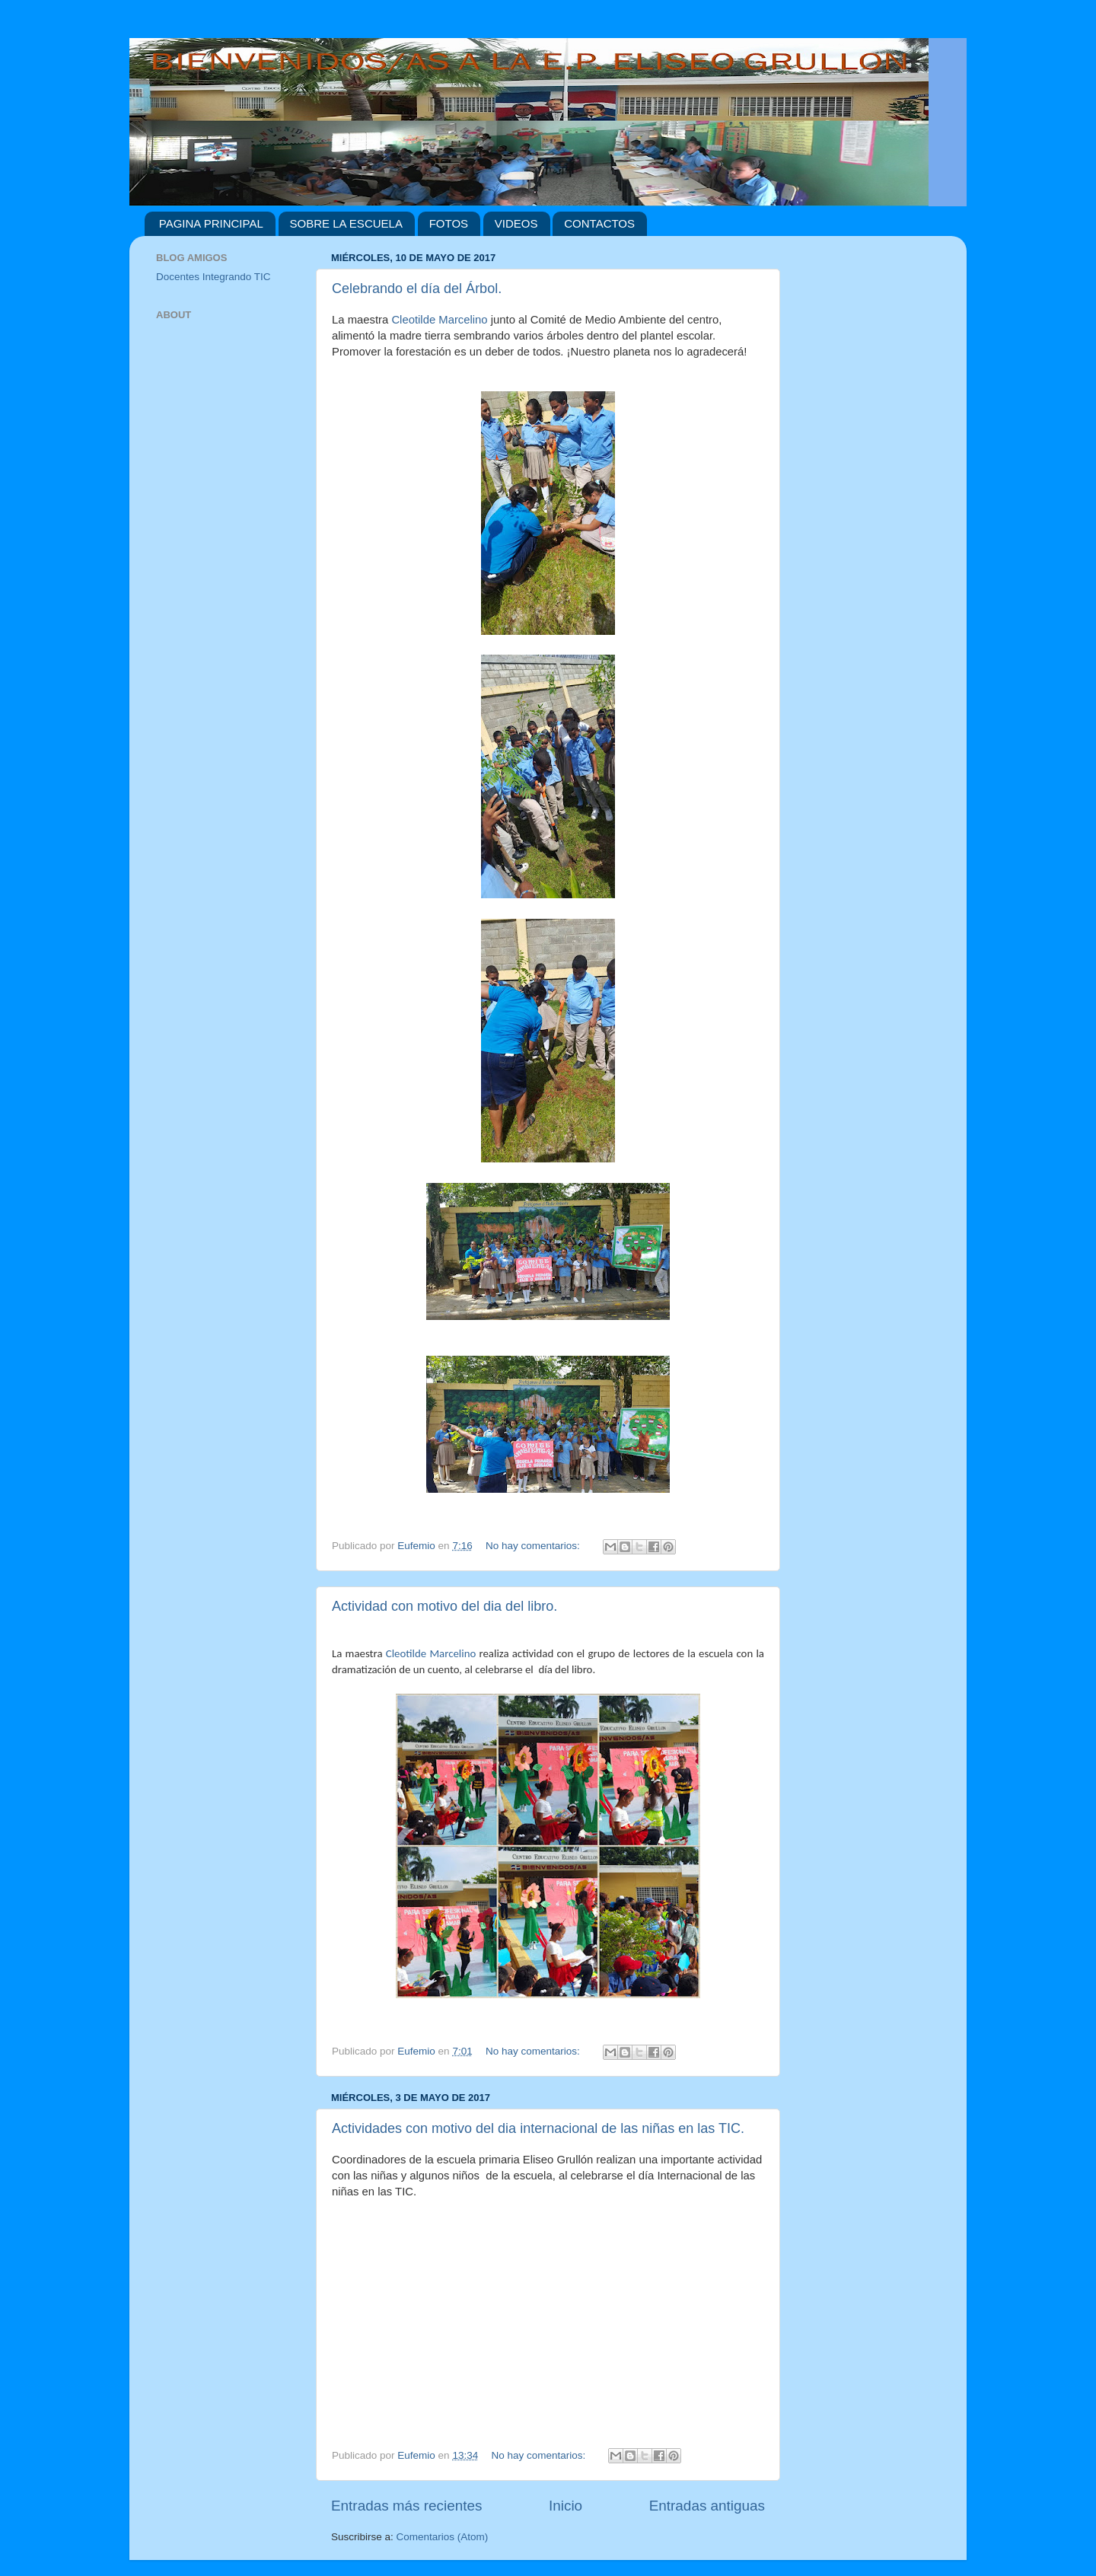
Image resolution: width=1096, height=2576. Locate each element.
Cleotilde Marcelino (439, 320)
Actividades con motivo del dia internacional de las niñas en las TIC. (538, 2128)
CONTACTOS (599, 223)
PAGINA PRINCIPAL (211, 223)
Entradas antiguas (707, 2506)
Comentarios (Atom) (443, 2537)
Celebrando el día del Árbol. (417, 288)
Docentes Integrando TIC (213, 276)
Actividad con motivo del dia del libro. (444, 1606)
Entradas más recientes (406, 2506)
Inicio (565, 2506)
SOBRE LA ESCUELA (346, 223)
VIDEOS (516, 223)
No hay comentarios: (534, 1545)
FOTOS (448, 223)
